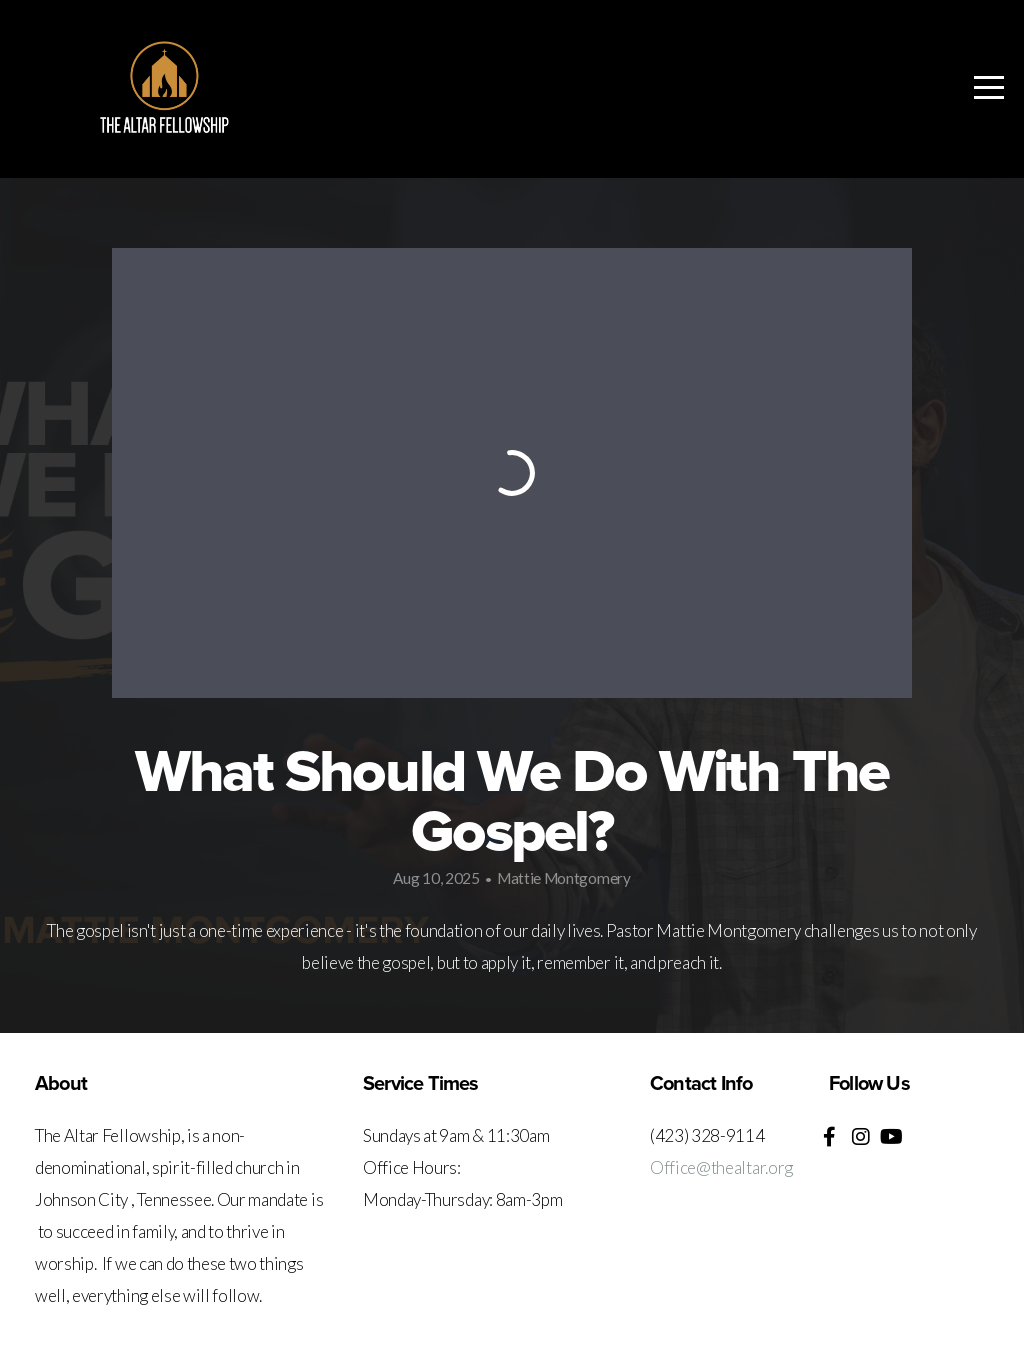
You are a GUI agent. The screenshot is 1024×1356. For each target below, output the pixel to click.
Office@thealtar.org (721, 1167)
